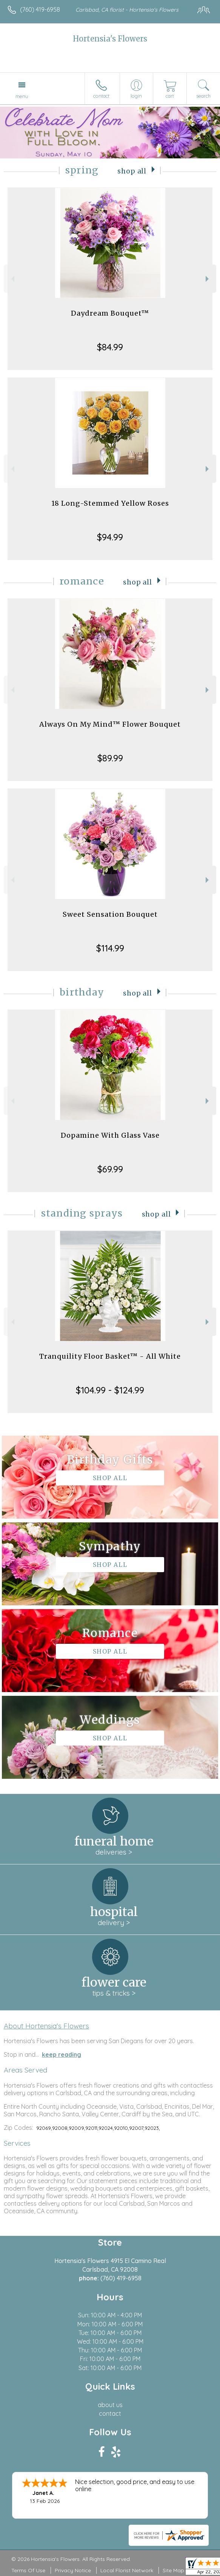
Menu (21, 96)
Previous (12, 279)
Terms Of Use (28, 2570)
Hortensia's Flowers (110, 38)
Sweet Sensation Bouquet (110, 914)
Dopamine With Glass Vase (110, 1135)
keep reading (61, 2054)
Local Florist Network (126, 2570)
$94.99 (110, 537)
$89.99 (110, 758)
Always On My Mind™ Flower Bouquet (110, 724)
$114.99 (110, 948)
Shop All (131, 171)
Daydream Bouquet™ (110, 313)
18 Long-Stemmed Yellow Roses (110, 503)
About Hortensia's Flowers (46, 2025)
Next (208, 279)
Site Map (173, 2570)
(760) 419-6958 (40, 9)
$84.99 (110, 347)
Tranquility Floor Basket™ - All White (110, 1356)
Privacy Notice (73, 2570)
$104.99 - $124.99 (110, 1390)
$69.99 (110, 1169)
